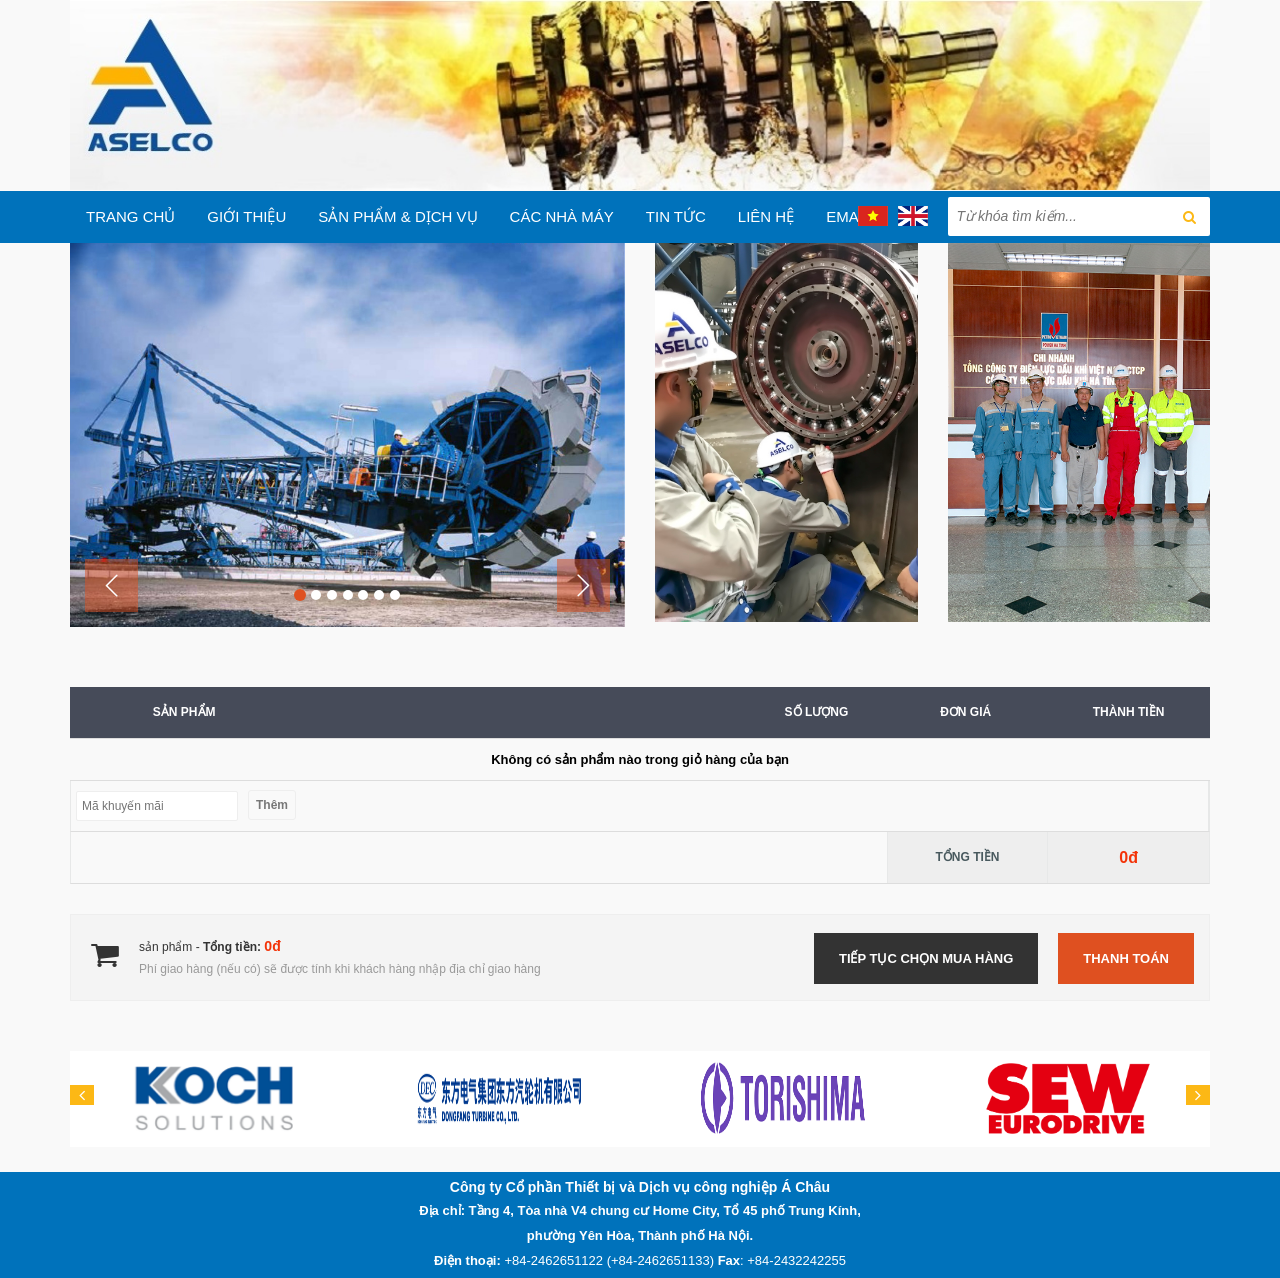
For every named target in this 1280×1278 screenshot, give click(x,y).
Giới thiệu (246, 216)
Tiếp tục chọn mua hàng (926, 958)
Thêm (272, 805)
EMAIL (848, 216)
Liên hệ (766, 216)
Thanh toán (1126, 958)
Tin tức (676, 216)
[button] (111, 585)
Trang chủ (130, 216)
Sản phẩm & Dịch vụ (397, 216)
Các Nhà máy (562, 216)
